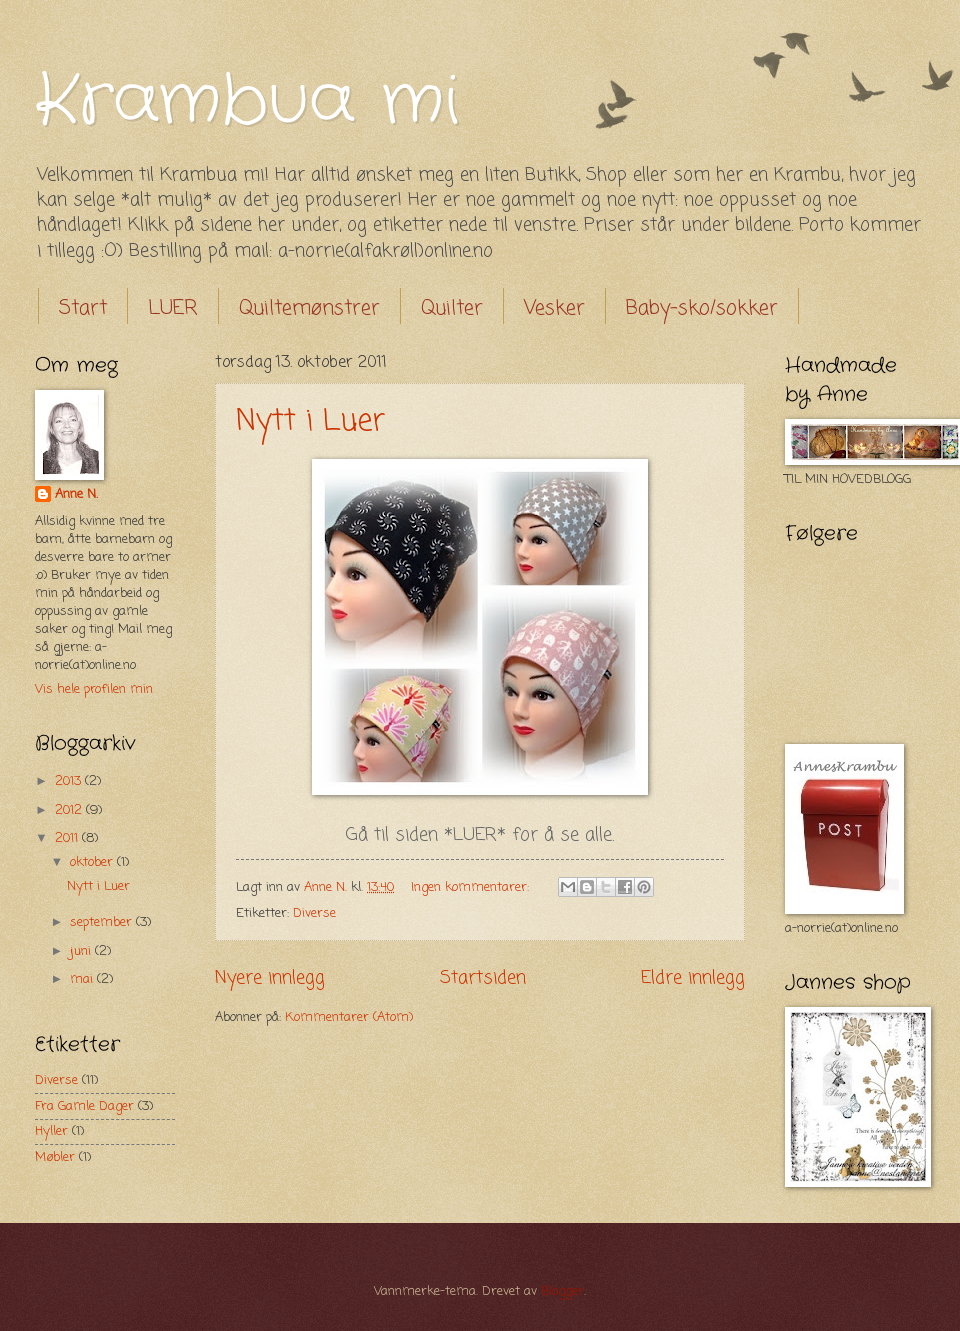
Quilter (452, 308)
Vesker (554, 308)
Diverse (314, 913)
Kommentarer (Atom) (349, 1017)
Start (83, 308)
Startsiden (483, 978)
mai (83, 979)
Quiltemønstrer (309, 308)
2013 (70, 781)
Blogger (562, 1291)
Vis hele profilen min (94, 689)
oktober (93, 862)
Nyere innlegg (270, 978)
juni (82, 951)
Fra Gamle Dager (84, 1106)
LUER (173, 308)
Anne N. (76, 495)
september (103, 922)
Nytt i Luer (310, 422)
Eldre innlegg (693, 978)
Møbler (55, 1157)
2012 (70, 810)
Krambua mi (247, 102)
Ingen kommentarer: (472, 887)
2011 (68, 838)
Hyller (51, 1131)
